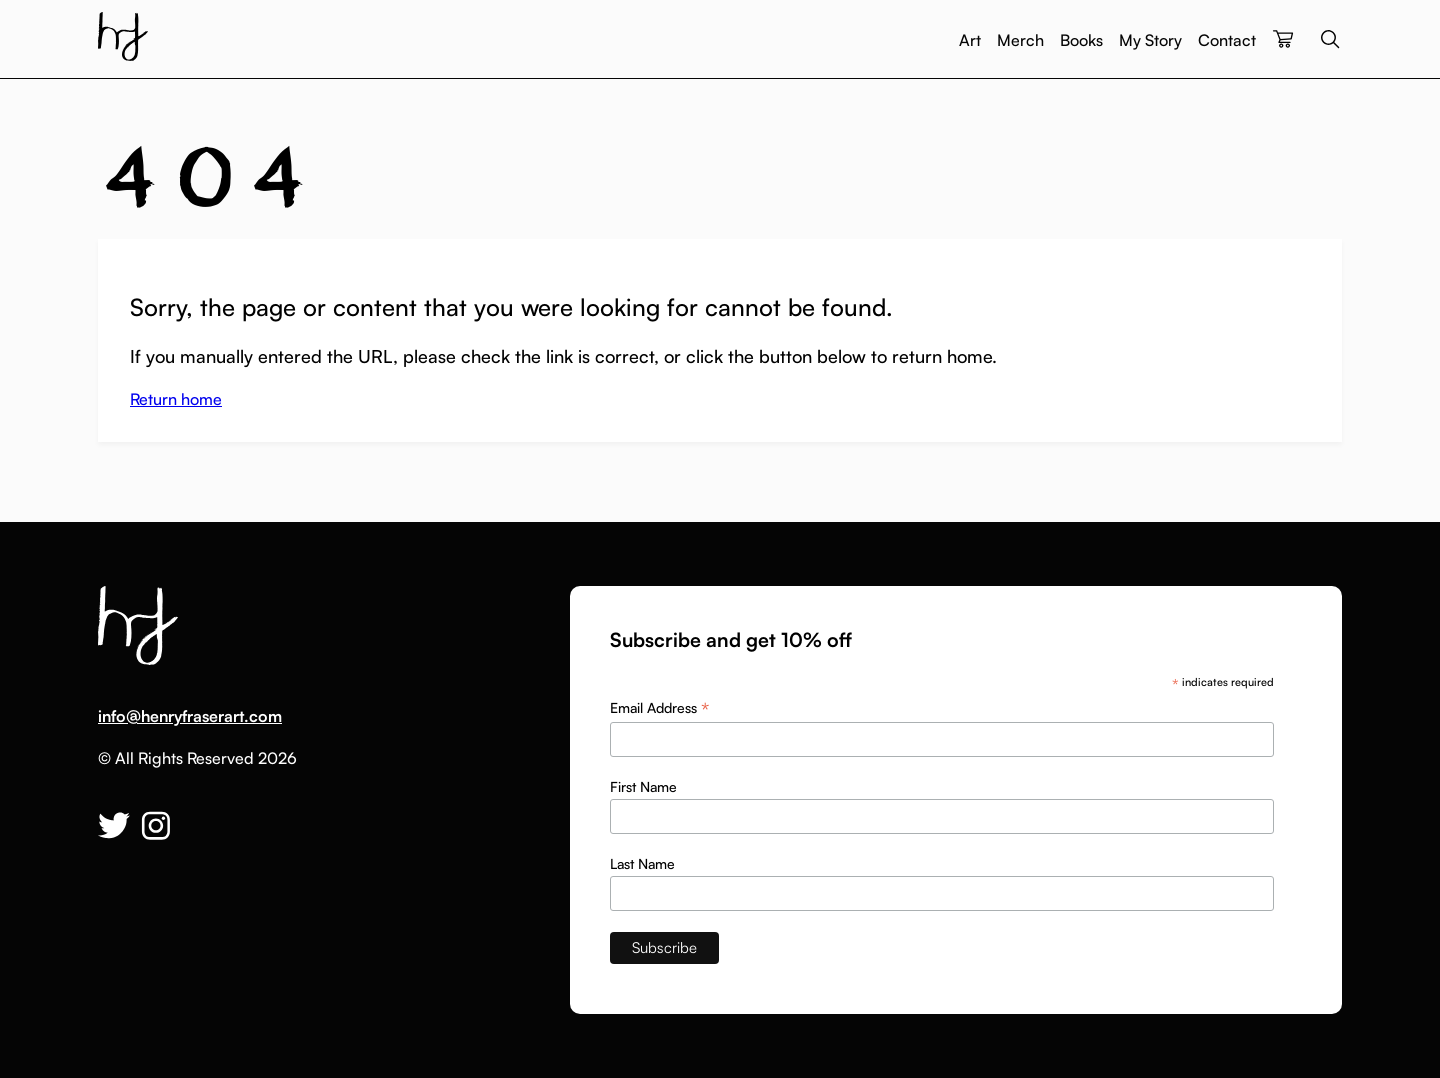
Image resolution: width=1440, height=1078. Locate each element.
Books (1081, 40)
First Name (643, 786)
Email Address (659, 708)
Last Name (642, 863)
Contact (1227, 40)
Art (970, 40)
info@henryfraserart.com (190, 716)
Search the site (1330, 39)
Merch (1020, 40)
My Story (1150, 40)
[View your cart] (1283, 40)
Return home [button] (176, 399)
